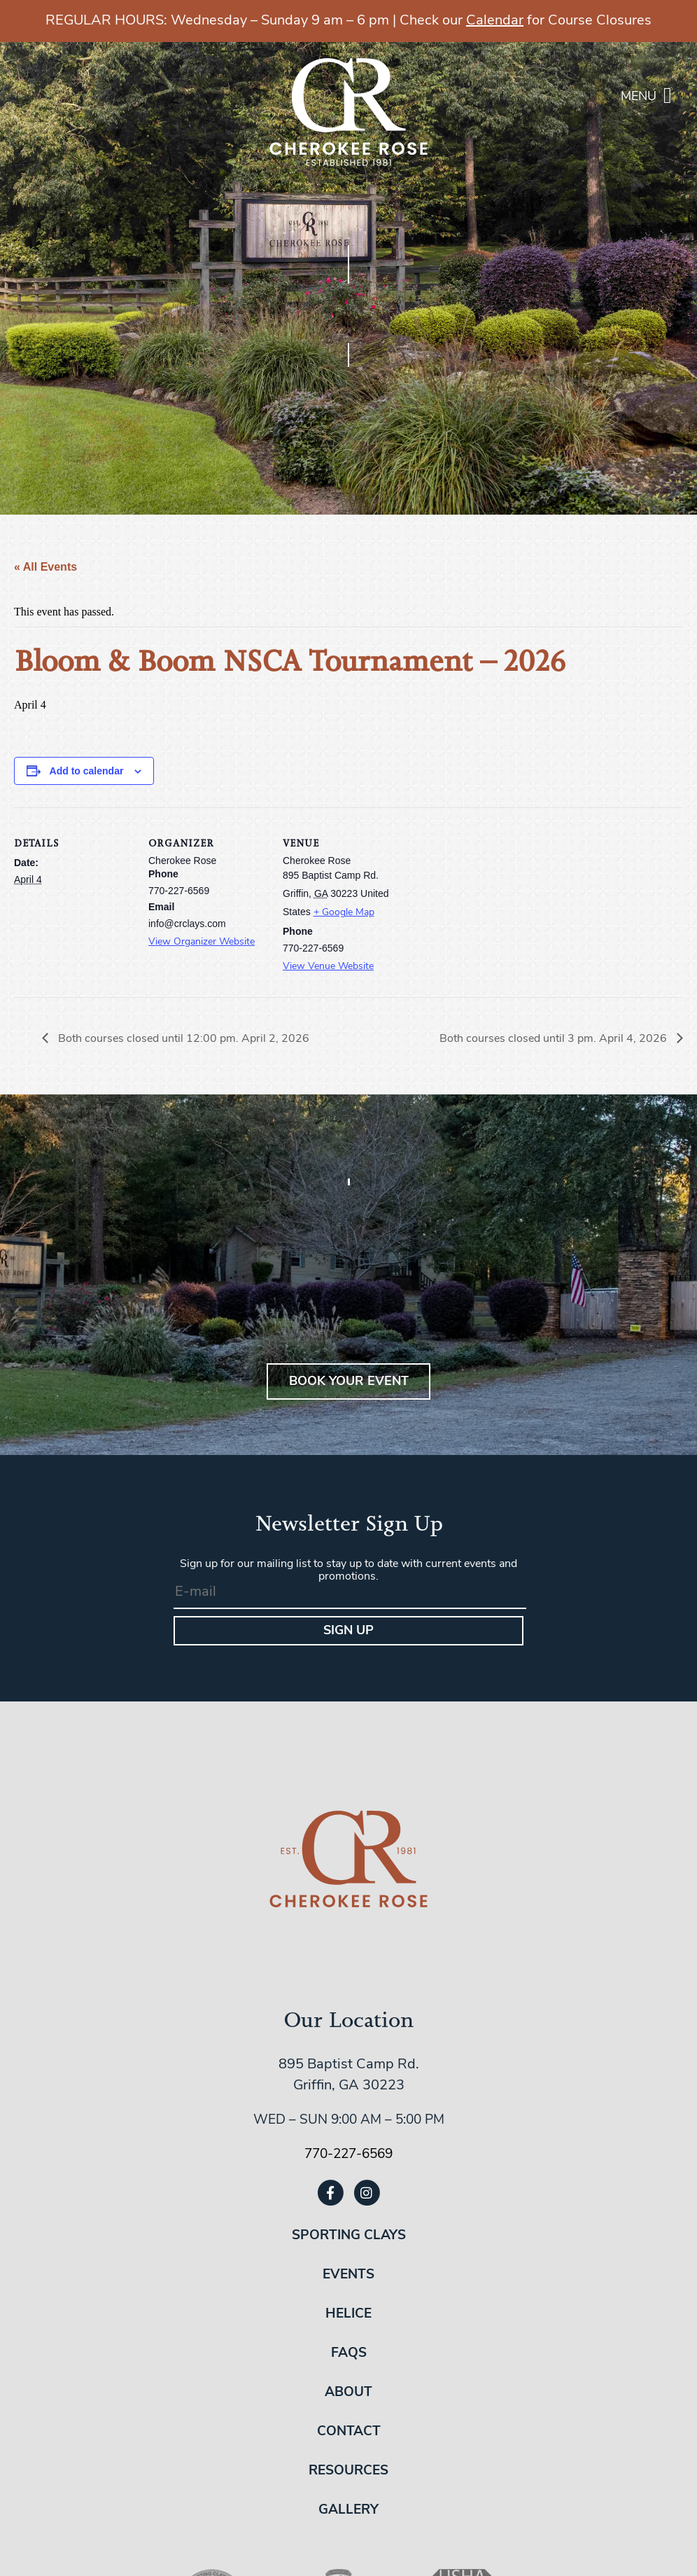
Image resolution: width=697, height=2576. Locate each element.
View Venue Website (328, 966)
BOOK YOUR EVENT (349, 1381)
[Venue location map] (491, 903)
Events (348, 2275)
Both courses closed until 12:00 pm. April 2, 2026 (182, 1039)
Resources (348, 2471)
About (348, 2393)
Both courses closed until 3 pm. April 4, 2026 (554, 1039)
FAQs (349, 2353)
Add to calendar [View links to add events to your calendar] (87, 771)
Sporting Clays (349, 2236)
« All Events (45, 567)
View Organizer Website (201, 942)
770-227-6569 (348, 2154)
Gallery (348, 2510)
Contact (349, 2432)
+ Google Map (344, 912)
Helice (348, 2314)
